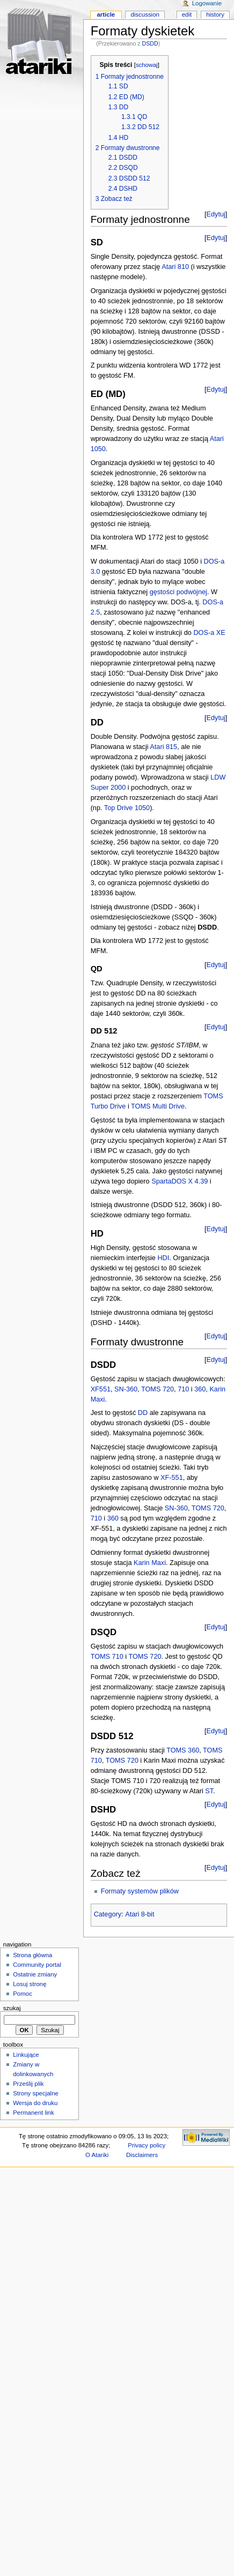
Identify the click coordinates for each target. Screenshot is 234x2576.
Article (106, 14)
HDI (163, 1258)
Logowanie (207, 3)
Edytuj (216, 214)
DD (143, 1413)
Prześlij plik (28, 2083)
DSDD (150, 43)
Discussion (144, 14)
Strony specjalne (35, 2093)
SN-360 (125, 1389)
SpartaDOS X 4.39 (179, 1181)
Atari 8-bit (139, 1914)
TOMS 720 (157, 1389)
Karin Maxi (150, 1563)
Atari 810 (175, 267)
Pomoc (22, 1993)
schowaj (147, 65)
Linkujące (26, 2054)
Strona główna (32, 1955)
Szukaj (12, 2008)
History (215, 14)
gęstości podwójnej (178, 592)
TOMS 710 (107, 1656)
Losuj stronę (29, 1984)
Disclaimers (142, 2155)
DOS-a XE (209, 632)
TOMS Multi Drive (158, 1106)
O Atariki (96, 2155)
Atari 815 (163, 747)
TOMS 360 (182, 1750)
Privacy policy (146, 2145)
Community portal (37, 1964)
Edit (187, 14)
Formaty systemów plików (140, 1891)
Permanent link (33, 2112)
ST (209, 1791)
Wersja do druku (35, 2103)
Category (107, 1914)
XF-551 (171, 1477)
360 (200, 1389)
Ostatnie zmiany (35, 1974)
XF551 (101, 1389)
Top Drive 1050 (127, 808)
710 (183, 1389)
